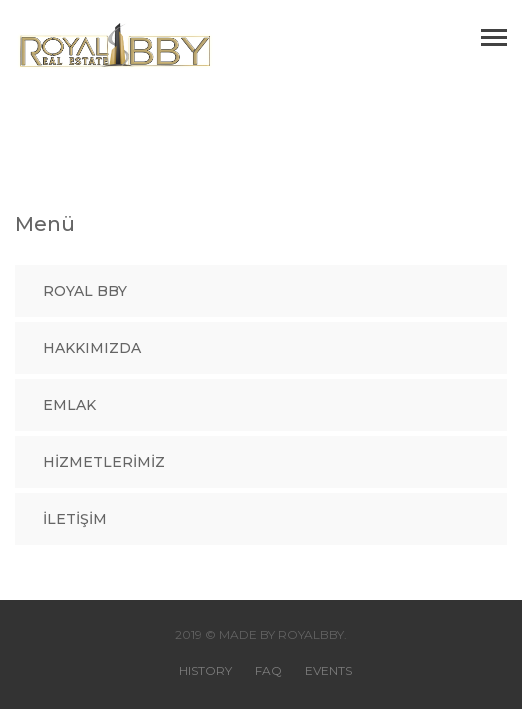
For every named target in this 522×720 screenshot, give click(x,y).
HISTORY (205, 670)
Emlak (69, 405)
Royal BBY (85, 291)
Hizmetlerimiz (104, 462)
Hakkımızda (92, 348)
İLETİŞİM (75, 519)
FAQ (268, 670)
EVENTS (328, 670)
